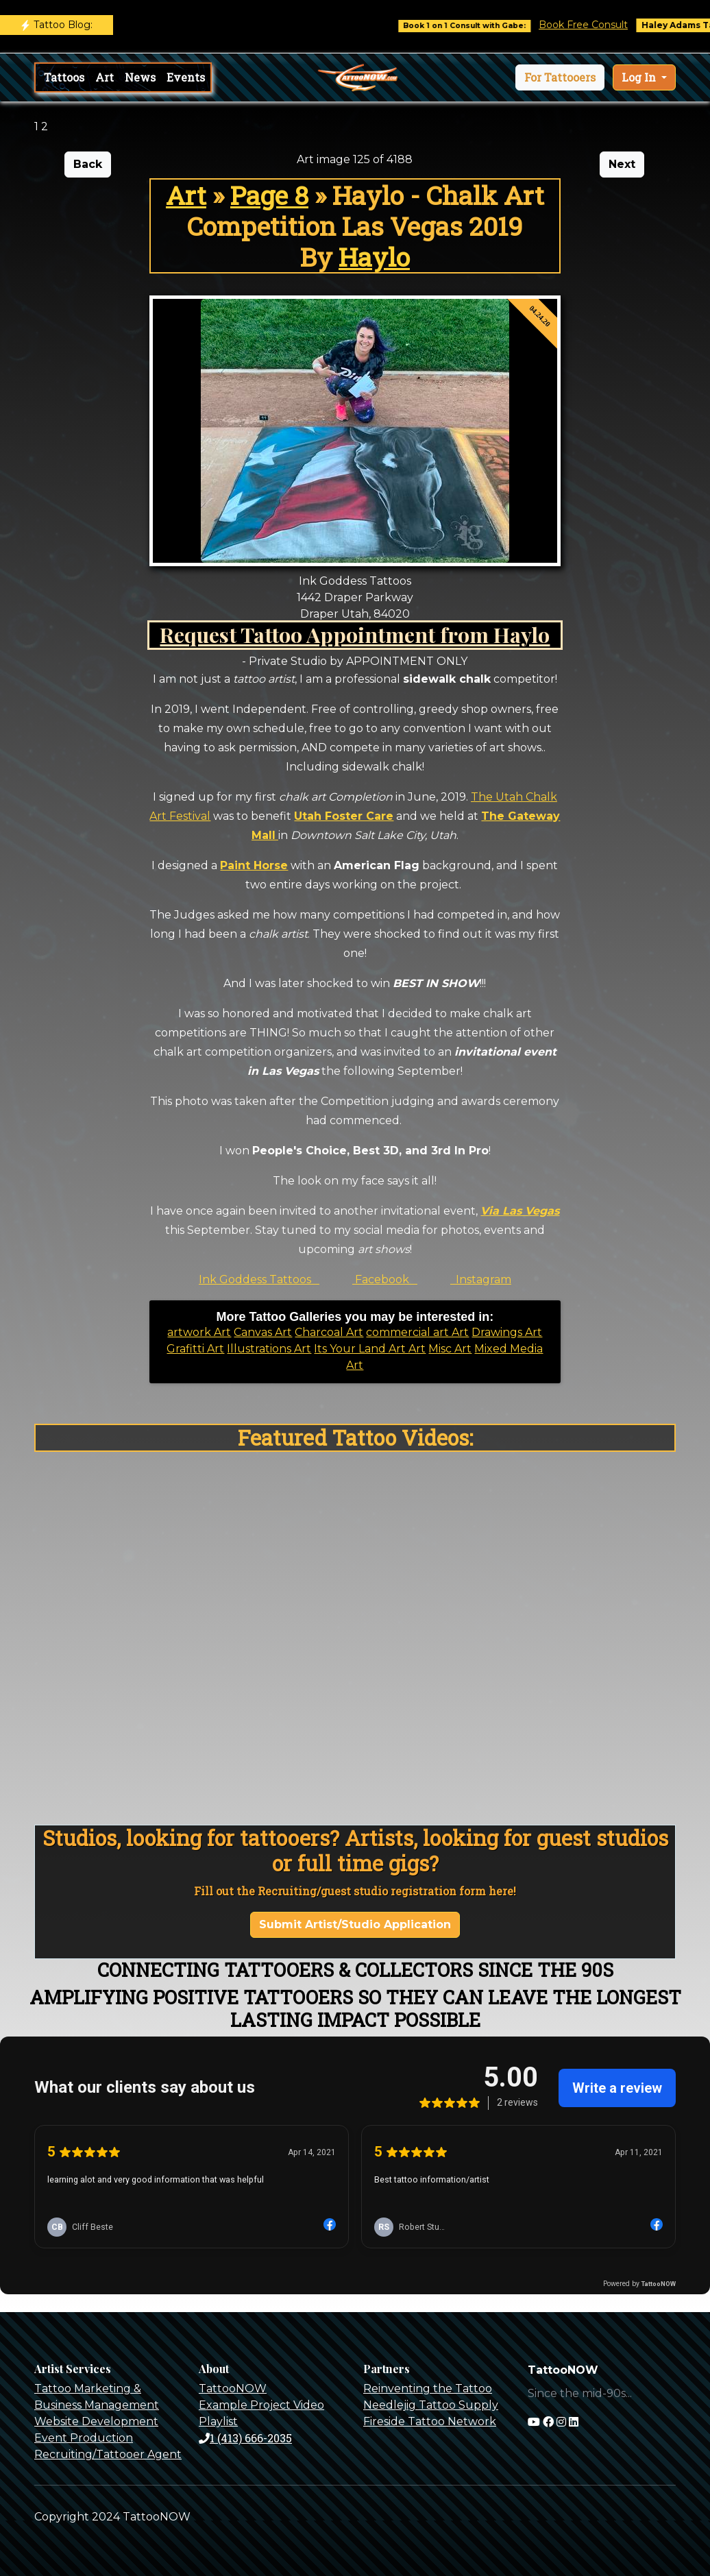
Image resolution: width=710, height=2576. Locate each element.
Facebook (384, 1279)
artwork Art (199, 1332)
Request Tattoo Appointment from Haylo (355, 634)
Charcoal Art (329, 1332)
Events (186, 77)
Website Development (96, 2421)
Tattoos (64, 77)
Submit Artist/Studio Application (355, 1924)
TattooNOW (233, 2388)
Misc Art (450, 1348)
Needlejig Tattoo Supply (430, 2404)
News (140, 77)
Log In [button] (640, 77)
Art (104, 77)
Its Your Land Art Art (370, 1348)
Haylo (374, 257)
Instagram (480, 1279)
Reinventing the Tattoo (427, 2388)
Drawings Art (507, 1332)
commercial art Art (417, 1332)
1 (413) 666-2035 (245, 2438)
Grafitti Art (195, 1348)
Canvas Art (263, 1332)
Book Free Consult (598, 25)
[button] (559, 77)
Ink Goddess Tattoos (259, 1279)
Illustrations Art (269, 1348)
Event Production (83, 2437)
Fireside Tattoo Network (429, 2421)
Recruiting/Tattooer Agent (108, 2454)
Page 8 (269, 195)
